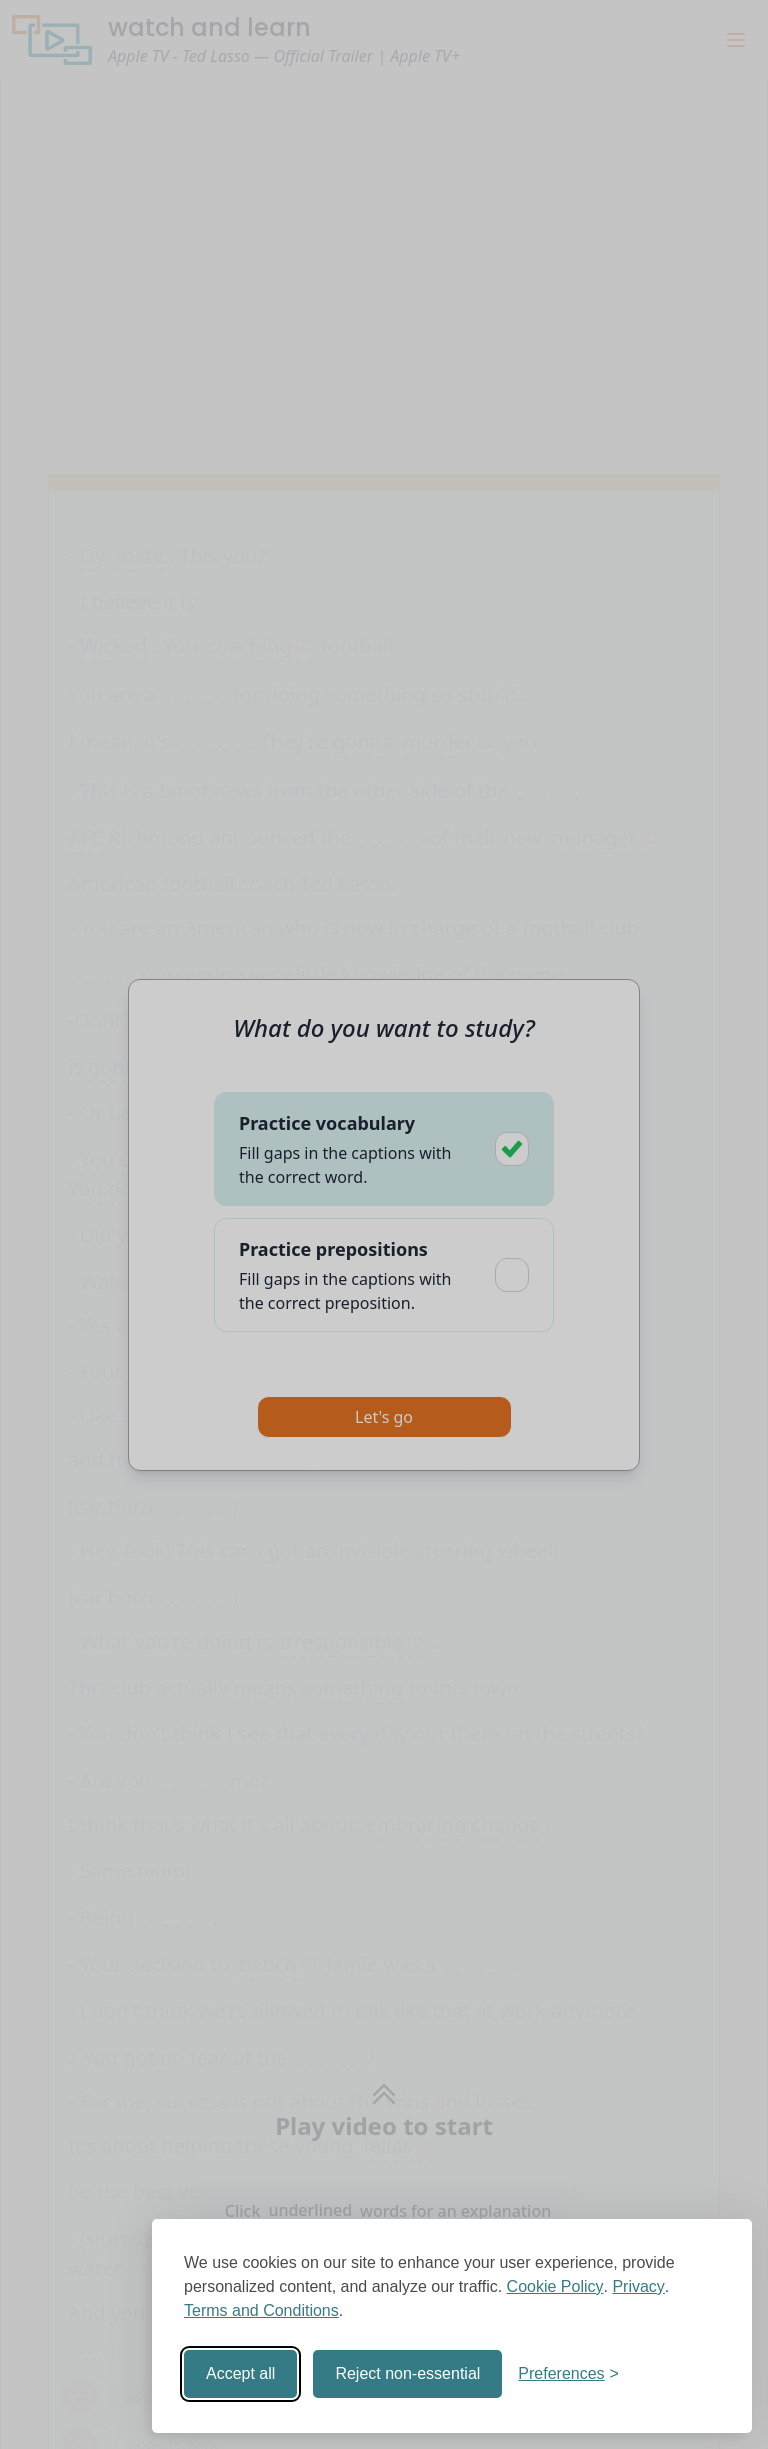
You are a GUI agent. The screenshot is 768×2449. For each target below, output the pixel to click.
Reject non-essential (407, 2373)
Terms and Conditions (261, 2310)
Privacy (638, 2286)
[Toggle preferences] (568, 2374)
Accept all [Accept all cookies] (240, 2373)
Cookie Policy (555, 2286)
